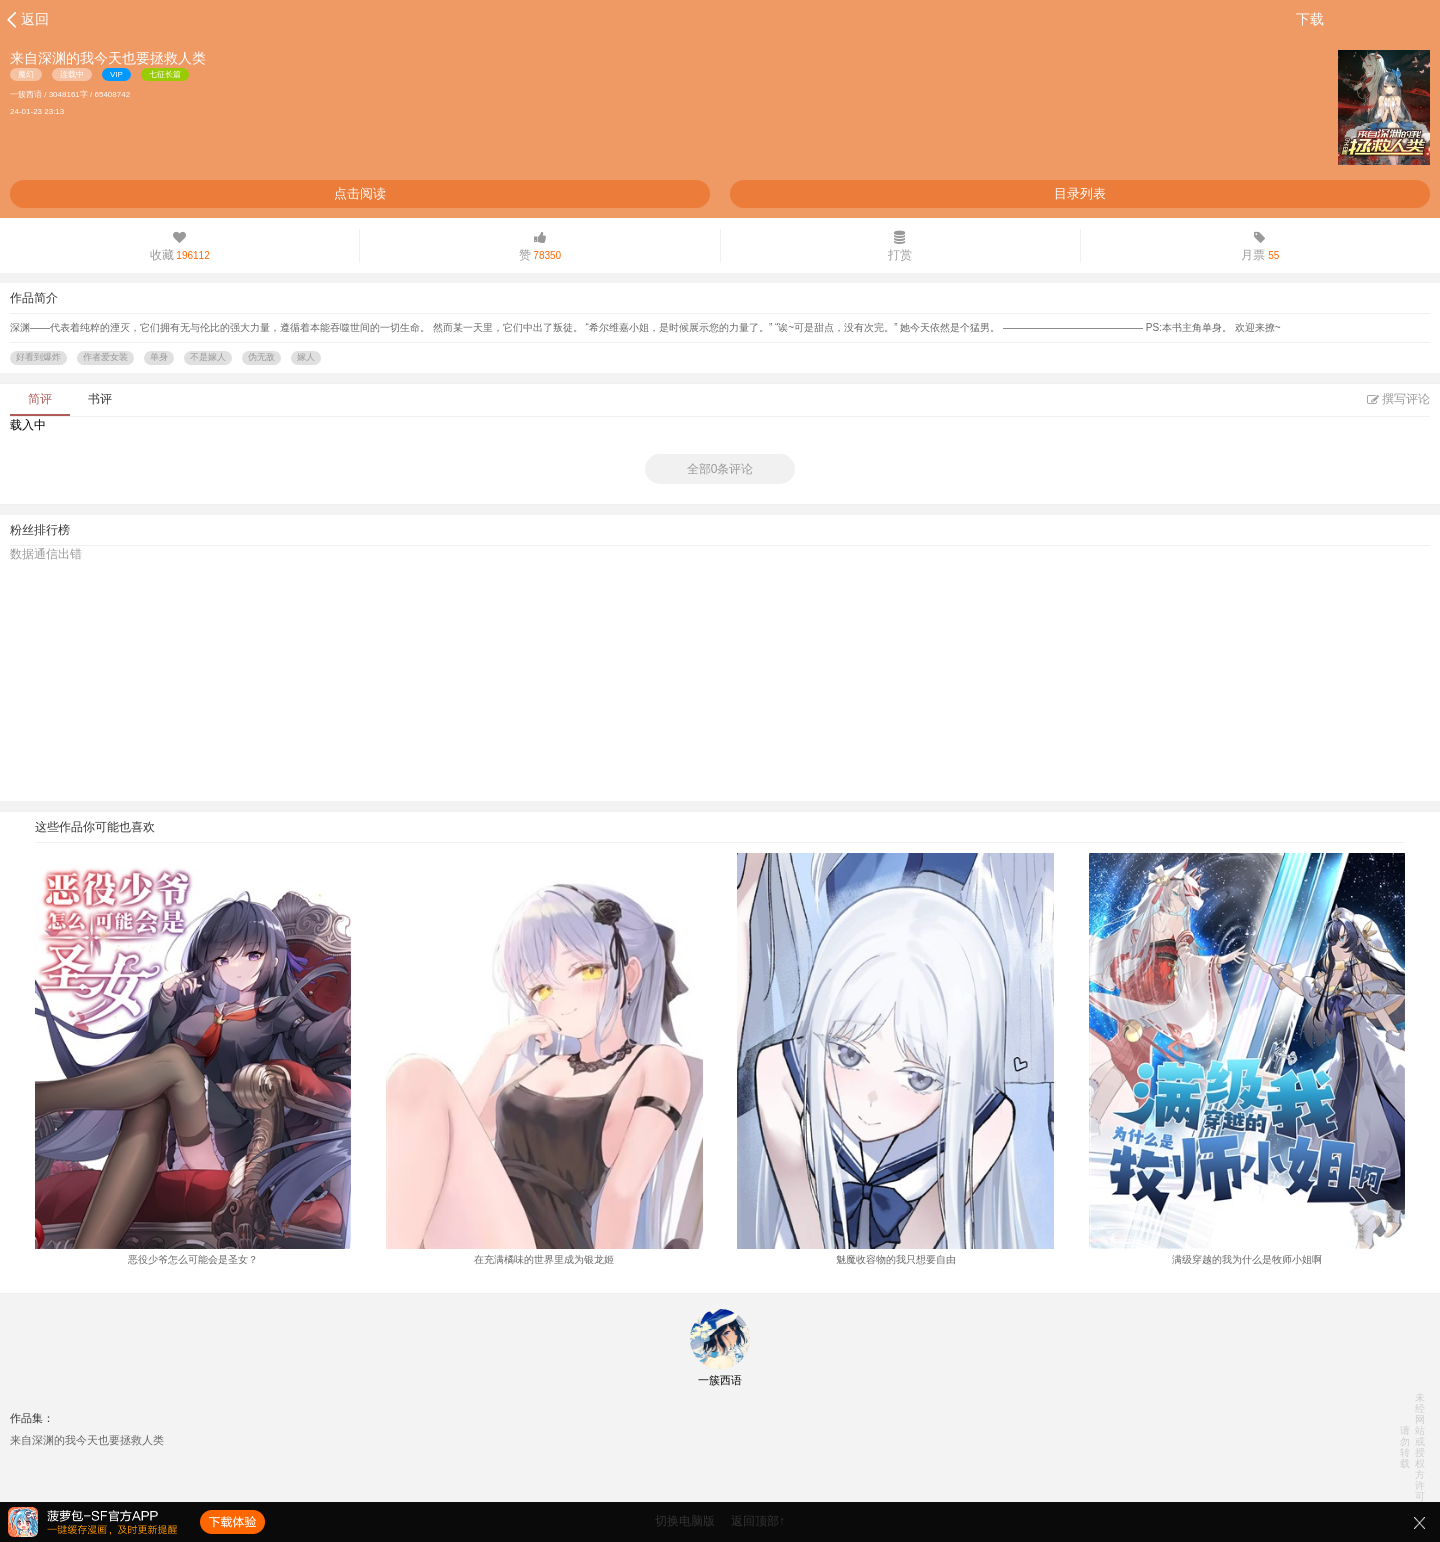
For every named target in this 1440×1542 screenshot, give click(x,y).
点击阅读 (360, 193)
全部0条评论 (720, 469)
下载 (1310, 19)
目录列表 (1080, 193)
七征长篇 (165, 74)
